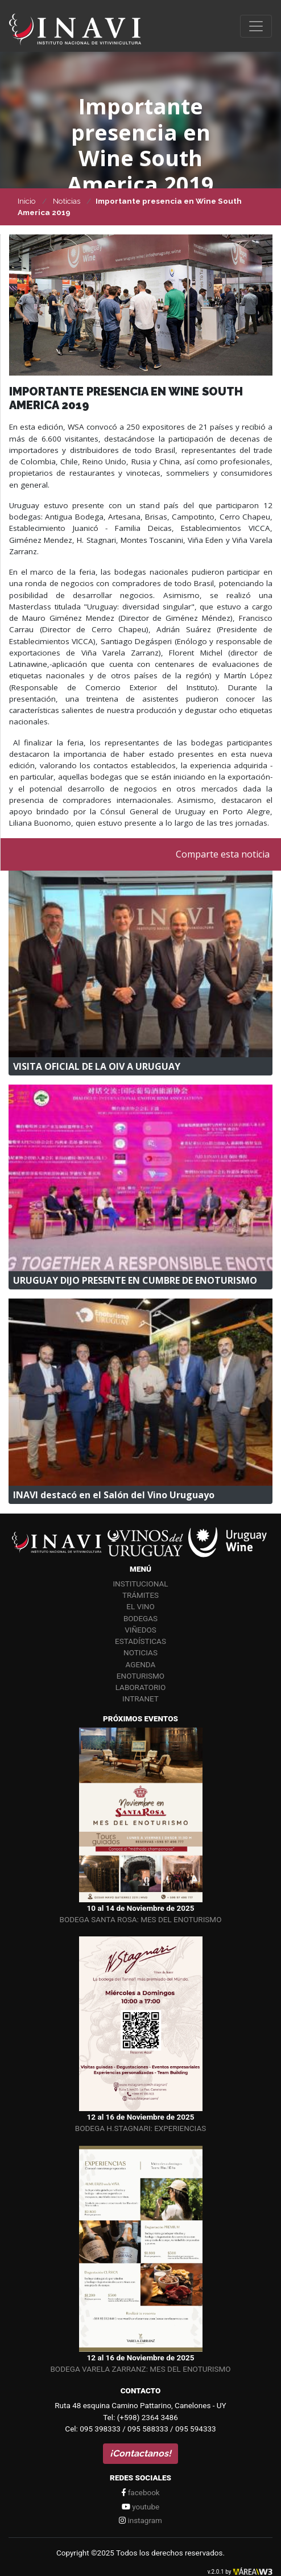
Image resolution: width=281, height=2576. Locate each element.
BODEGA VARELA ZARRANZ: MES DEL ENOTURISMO (140, 2368)
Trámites (140, 1595)
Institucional (140, 1583)
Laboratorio (140, 1687)
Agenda (141, 1664)
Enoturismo (140, 1675)
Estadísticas (140, 1641)
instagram (140, 2520)
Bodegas (140, 1618)
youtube (140, 2506)
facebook (140, 2492)
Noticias (140, 1652)
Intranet (140, 1698)
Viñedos (140, 1629)
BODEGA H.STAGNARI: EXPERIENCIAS (140, 2128)
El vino (140, 1606)
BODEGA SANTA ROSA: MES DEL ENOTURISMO (141, 1919)
